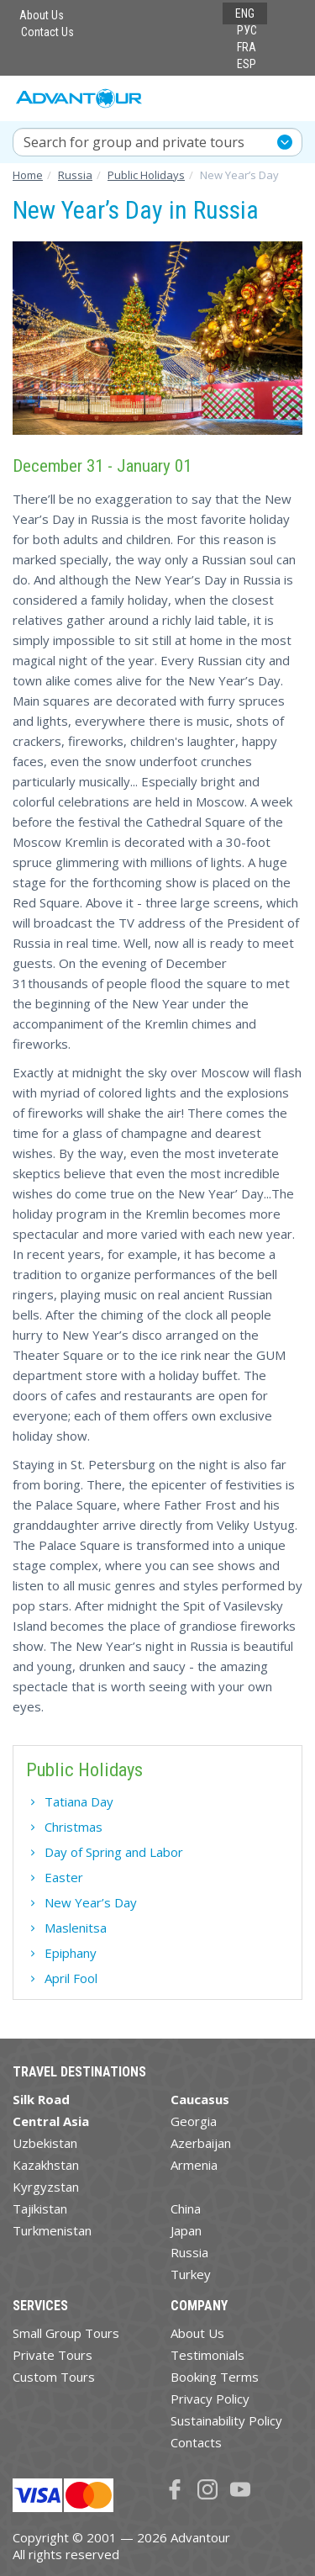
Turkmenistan (52, 2230)
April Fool (71, 1978)
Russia (189, 2252)
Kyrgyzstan (46, 2186)
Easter (64, 1877)
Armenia (194, 2164)
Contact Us (47, 32)
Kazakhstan (46, 2164)
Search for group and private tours (134, 142)
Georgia (194, 2121)
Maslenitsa (76, 1927)
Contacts (196, 2442)
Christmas (73, 1826)
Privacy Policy (210, 2398)
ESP (246, 64)
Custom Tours (54, 2376)
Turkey (191, 2274)
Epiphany (71, 1952)
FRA (246, 47)
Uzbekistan (45, 2142)
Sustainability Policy (226, 2420)
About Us (41, 15)
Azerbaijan (201, 2142)
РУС (247, 30)
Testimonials (207, 2354)
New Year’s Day (91, 1902)
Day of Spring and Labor (114, 1851)
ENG (245, 13)
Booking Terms (215, 2376)
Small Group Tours (66, 2333)
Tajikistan (40, 2208)
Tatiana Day (79, 1801)
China (186, 2208)
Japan (186, 2230)
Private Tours (52, 2354)
